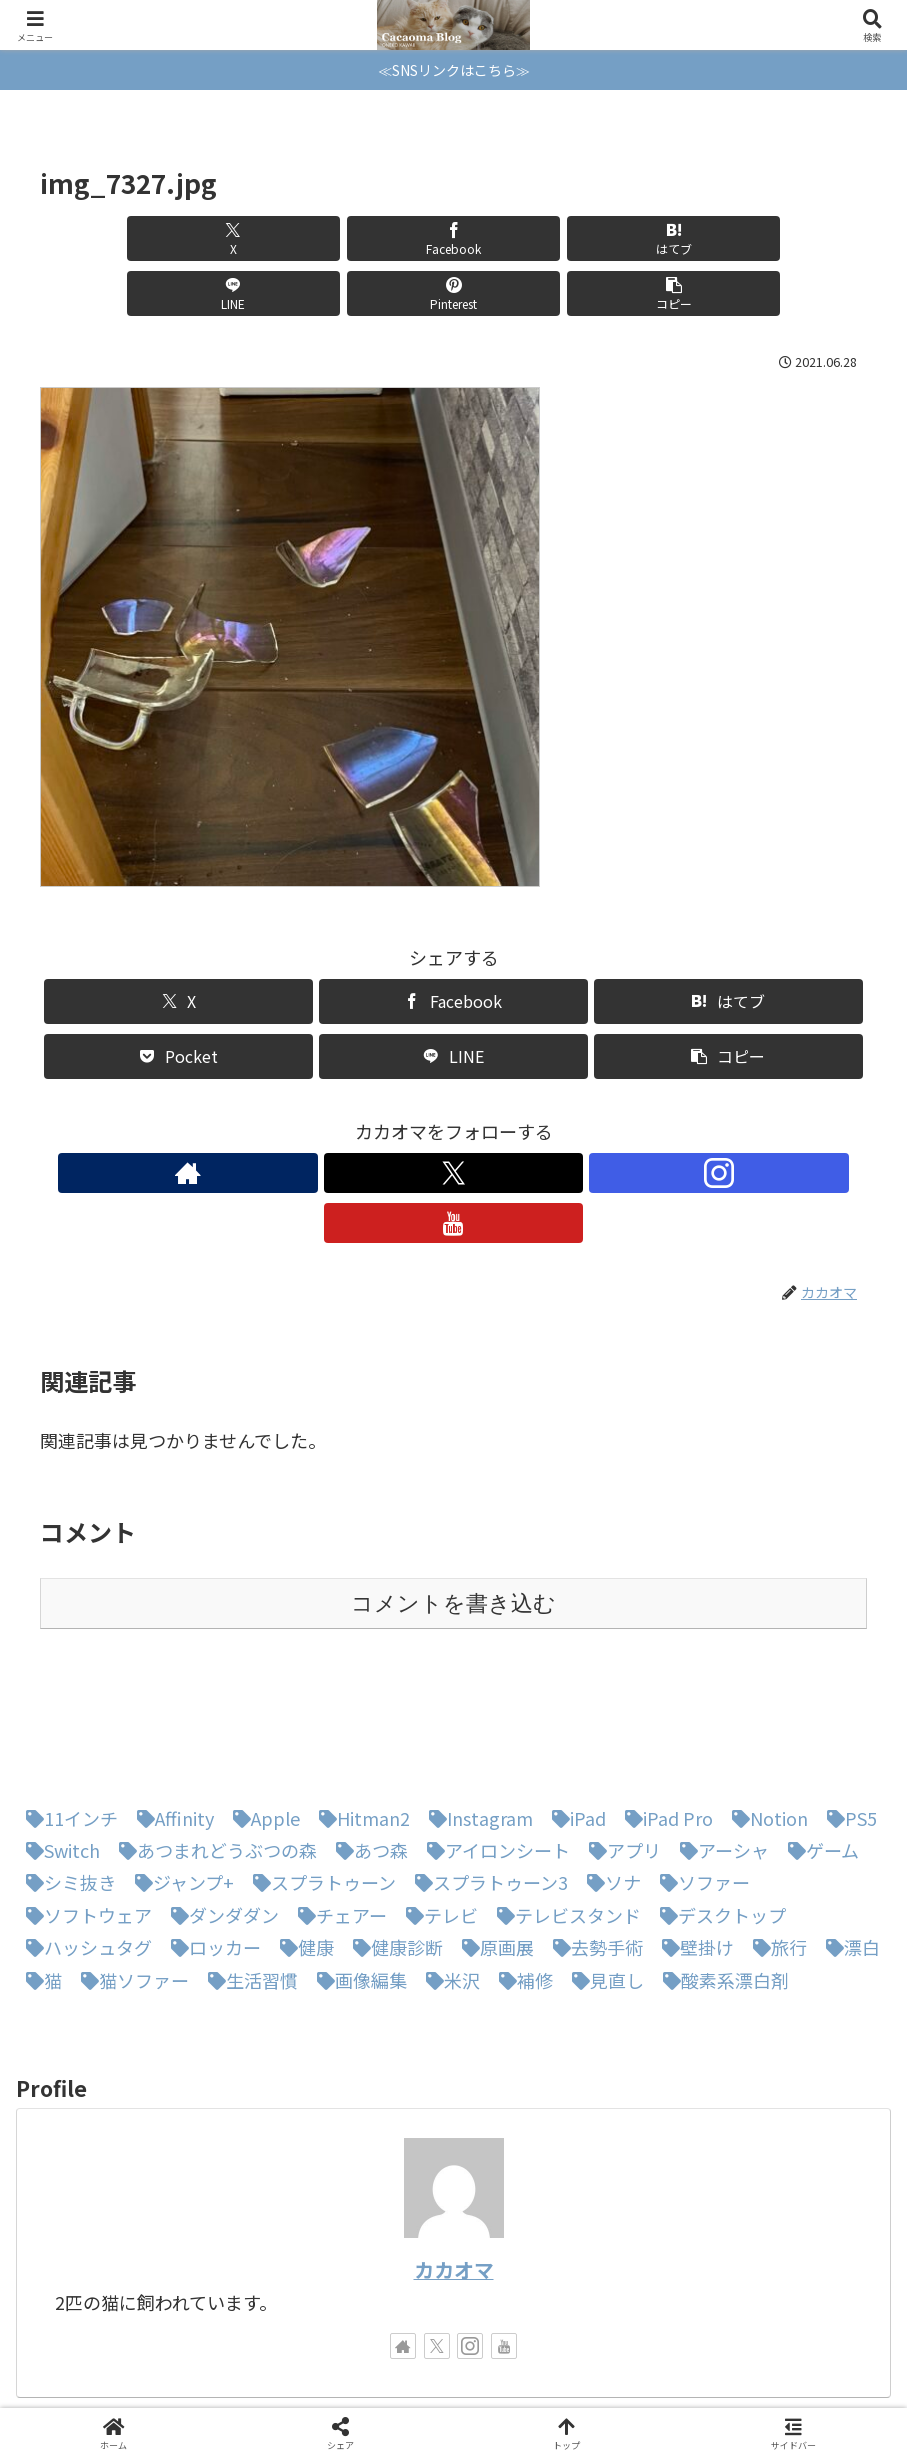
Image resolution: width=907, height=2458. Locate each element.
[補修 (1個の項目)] (521, 1875)
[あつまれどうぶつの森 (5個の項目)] (213, 1745)
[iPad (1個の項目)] (574, 1713)
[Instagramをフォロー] (477, 1118)
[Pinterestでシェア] (662, 238)
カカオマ (454, 2164)
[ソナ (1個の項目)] (609, 1777)
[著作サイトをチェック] (385, 1118)
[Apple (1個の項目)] (261, 1713)
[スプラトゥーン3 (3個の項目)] (486, 1777)
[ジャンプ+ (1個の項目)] (179, 1777)
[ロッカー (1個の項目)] (211, 1842)
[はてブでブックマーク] (384, 238)
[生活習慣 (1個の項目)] (248, 1875)
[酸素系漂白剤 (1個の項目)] (721, 1875)
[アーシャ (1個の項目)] (719, 1745)
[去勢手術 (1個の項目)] (593, 1842)
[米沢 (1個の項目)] (448, 1875)
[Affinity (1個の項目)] (170, 1713)
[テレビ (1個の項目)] (437, 1810)
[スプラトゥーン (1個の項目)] (319, 1777)
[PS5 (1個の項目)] (847, 1713)
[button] (801, 238)
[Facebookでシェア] (245, 238)
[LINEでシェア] (523, 238)
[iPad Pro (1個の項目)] (664, 1713)
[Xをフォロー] (431, 1118)
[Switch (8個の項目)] (58, 1745)
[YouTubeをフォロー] (523, 1118)
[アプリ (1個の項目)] (620, 1745)
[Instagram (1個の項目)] (476, 1713)
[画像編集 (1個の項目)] (357, 1875)
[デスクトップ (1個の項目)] (718, 1810)
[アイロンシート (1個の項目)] (493, 1745)
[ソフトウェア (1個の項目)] (84, 1810)
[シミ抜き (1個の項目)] (66, 1777)
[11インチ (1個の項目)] (67, 1713)
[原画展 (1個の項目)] (493, 1842)
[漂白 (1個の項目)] (848, 1842)
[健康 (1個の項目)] (302, 1842)
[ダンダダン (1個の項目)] (220, 1810)
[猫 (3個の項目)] (39, 1875)
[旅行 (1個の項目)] (775, 1842)
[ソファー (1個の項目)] (700, 1777)
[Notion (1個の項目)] (765, 1713)
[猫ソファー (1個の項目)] (130, 1875)
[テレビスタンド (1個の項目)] (564, 1810)
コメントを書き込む (453, 1498)
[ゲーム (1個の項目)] (818, 1745)
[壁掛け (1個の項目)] (693, 1842)
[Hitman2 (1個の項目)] (359, 1713)
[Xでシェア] (106, 238)
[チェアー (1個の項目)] (337, 1810)
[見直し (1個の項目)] (603, 1875)
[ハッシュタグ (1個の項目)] (84, 1842)
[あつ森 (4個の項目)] (367, 1745)
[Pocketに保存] (178, 1001)
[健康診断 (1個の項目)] (393, 1842)
